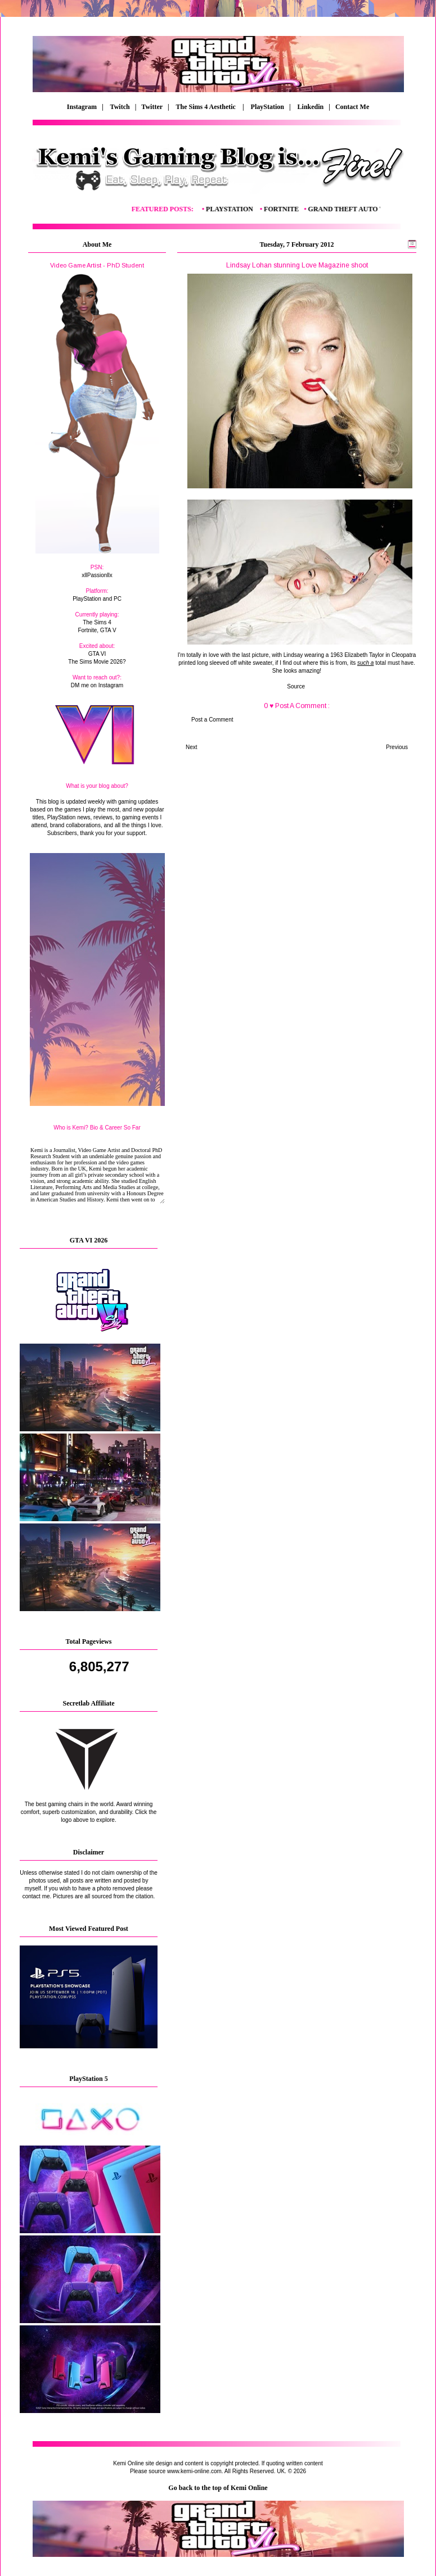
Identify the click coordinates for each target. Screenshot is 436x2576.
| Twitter (151, 107)
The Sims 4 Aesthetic (206, 107)
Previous (397, 747)
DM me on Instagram (97, 685)
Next (191, 747)
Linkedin (311, 107)
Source (296, 686)
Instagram (82, 107)
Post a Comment (212, 719)
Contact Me (353, 107)
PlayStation (267, 107)
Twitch (120, 107)
